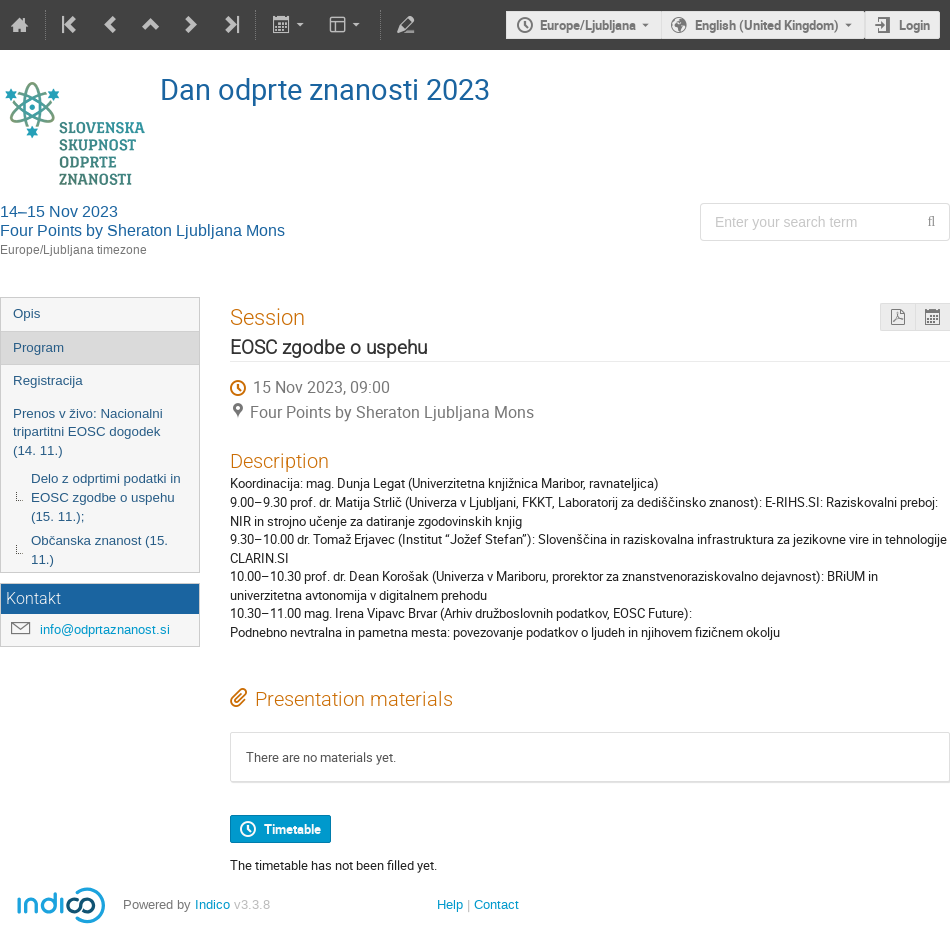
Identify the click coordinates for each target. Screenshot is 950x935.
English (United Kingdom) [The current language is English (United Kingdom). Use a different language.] (767, 25)
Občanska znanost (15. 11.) (99, 550)
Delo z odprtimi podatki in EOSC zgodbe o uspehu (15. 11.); (106, 497)
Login (914, 25)
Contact (496, 904)
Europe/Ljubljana (588, 25)
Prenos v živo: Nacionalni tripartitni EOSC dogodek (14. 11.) (88, 432)
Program (38, 347)
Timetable (292, 829)
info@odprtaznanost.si (105, 629)
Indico (212, 904)
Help (450, 904)
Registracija (48, 380)
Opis (26, 313)
